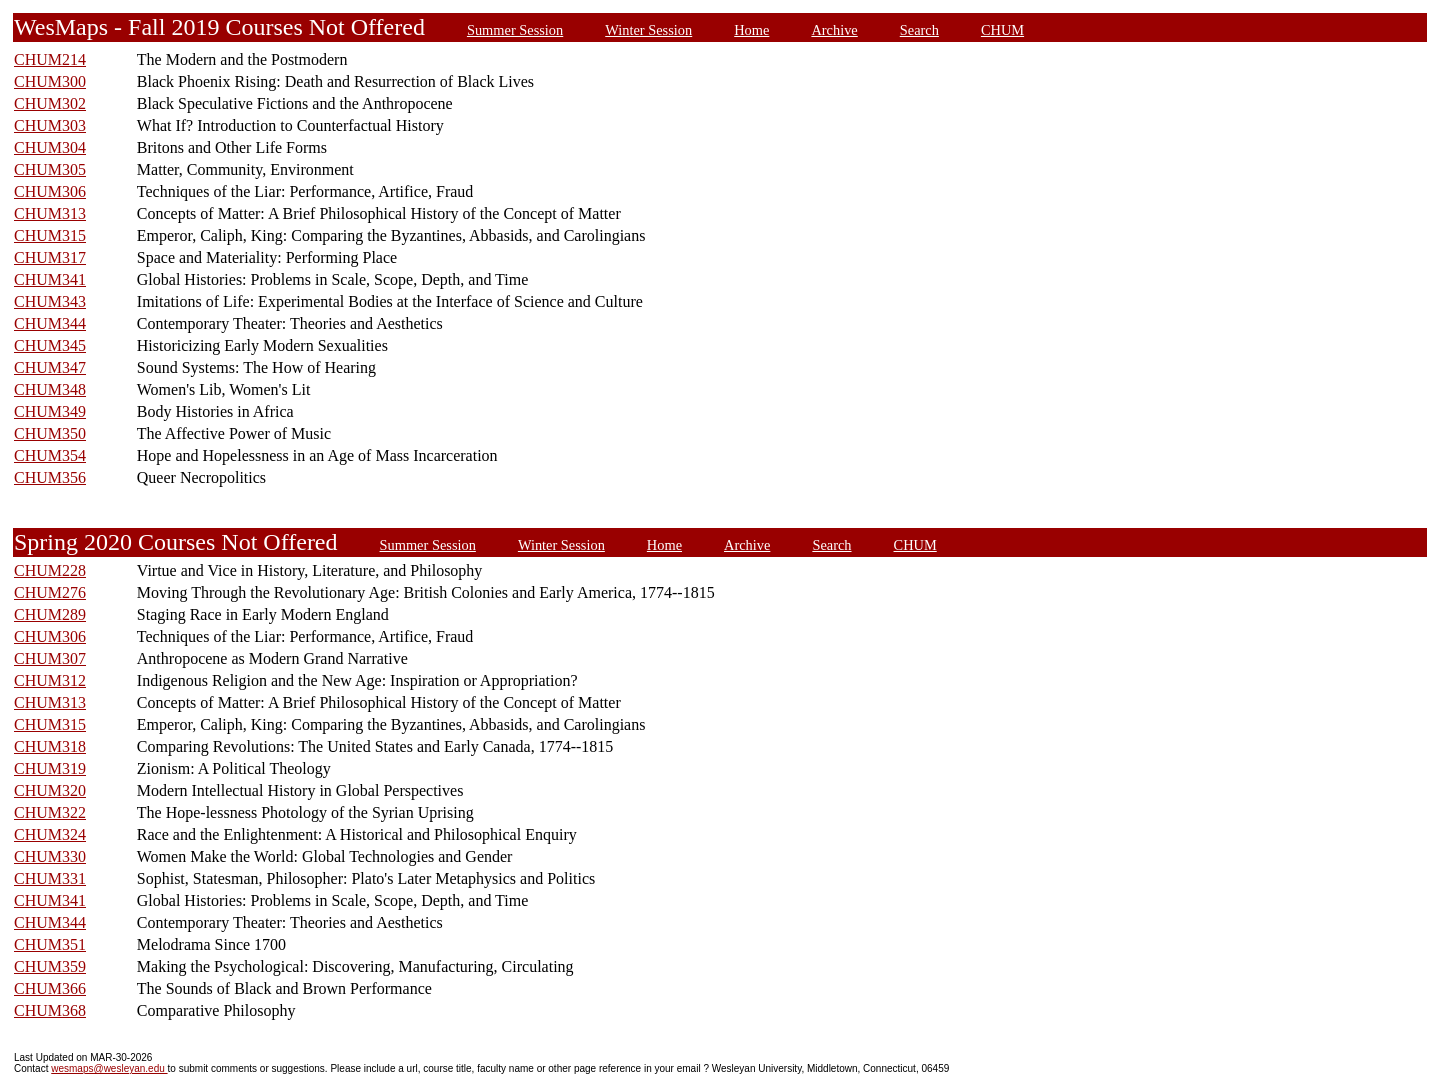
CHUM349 (50, 411)
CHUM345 (50, 345)
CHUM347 (50, 367)
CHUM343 (50, 301)
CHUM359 (50, 966)
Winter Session (648, 30)
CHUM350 (50, 433)
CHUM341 (50, 279)
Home (751, 30)
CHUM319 (50, 768)
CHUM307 (50, 658)
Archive (834, 30)
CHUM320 (50, 790)
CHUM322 (50, 812)
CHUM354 (50, 455)
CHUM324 (50, 834)
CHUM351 (50, 944)
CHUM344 (50, 323)
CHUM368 (50, 1010)
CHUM (1002, 30)
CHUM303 (50, 125)
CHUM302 (50, 103)
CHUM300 (50, 81)
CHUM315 (50, 235)
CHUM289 (50, 614)
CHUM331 (50, 878)
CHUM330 (50, 856)
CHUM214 (50, 59)
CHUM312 (50, 680)
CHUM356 (50, 477)
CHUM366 (50, 988)
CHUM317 (50, 257)
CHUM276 (50, 592)
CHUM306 (50, 191)
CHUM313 (50, 213)
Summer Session (515, 30)
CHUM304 (50, 147)
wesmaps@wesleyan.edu (109, 1068)
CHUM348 (50, 389)
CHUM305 (50, 169)
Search (919, 30)
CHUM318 (50, 746)
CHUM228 (50, 570)
